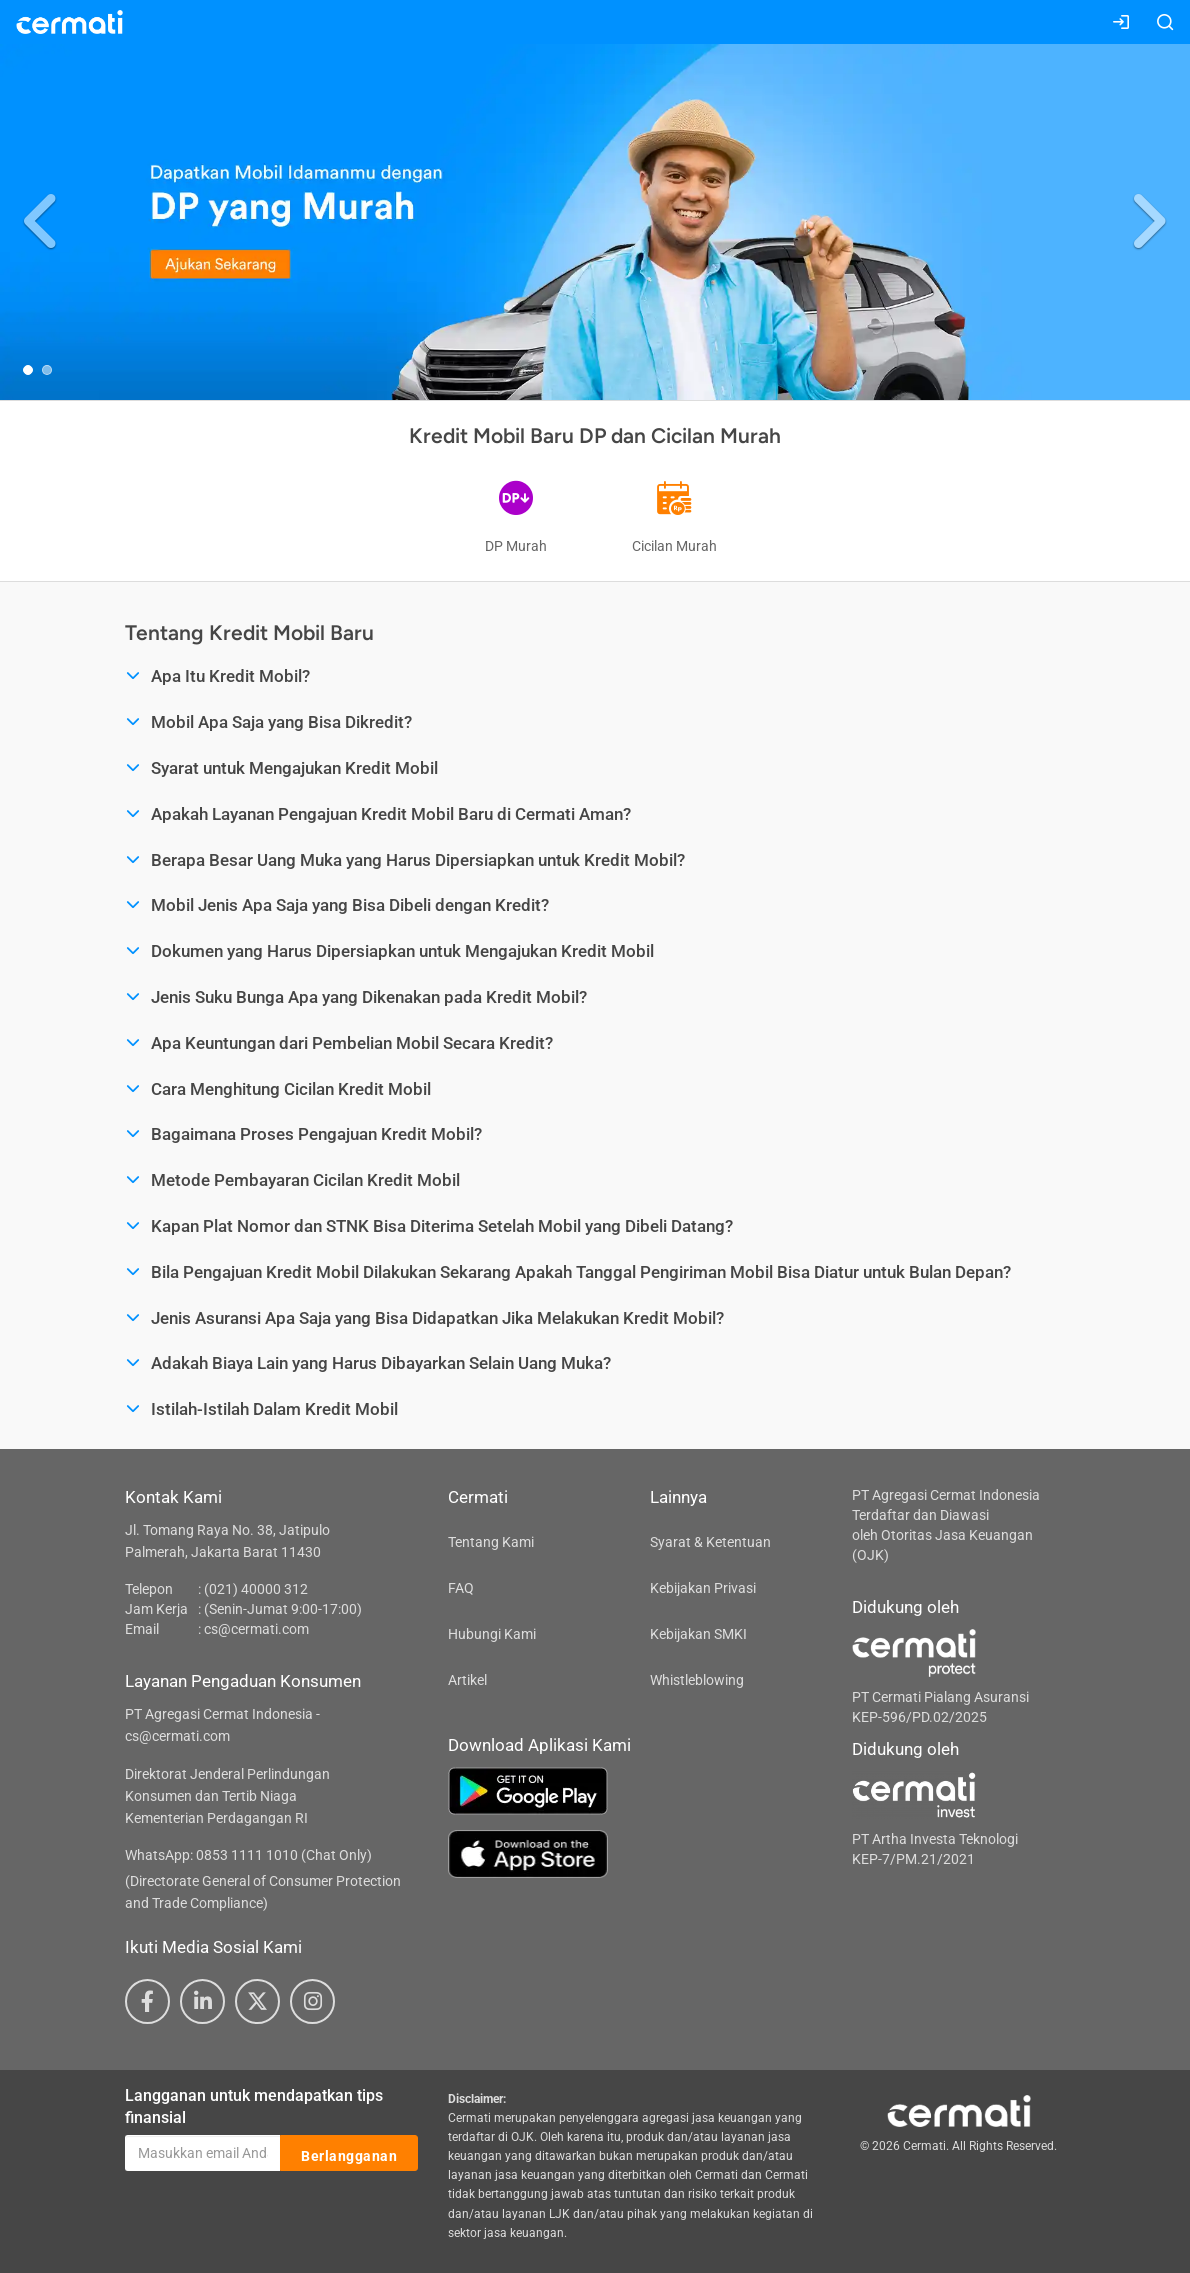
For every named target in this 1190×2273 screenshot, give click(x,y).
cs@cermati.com (256, 1629)
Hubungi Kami (492, 1634)
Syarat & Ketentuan (710, 1542)
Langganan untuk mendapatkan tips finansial (254, 2107)
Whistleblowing (697, 1680)
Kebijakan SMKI (698, 1634)
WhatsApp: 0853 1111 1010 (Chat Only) (248, 1855)
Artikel (467, 1680)
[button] (42, 222)
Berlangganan (349, 2154)
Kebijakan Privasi (703, 1588)
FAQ (461, 1588)
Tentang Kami (491, 1542)
